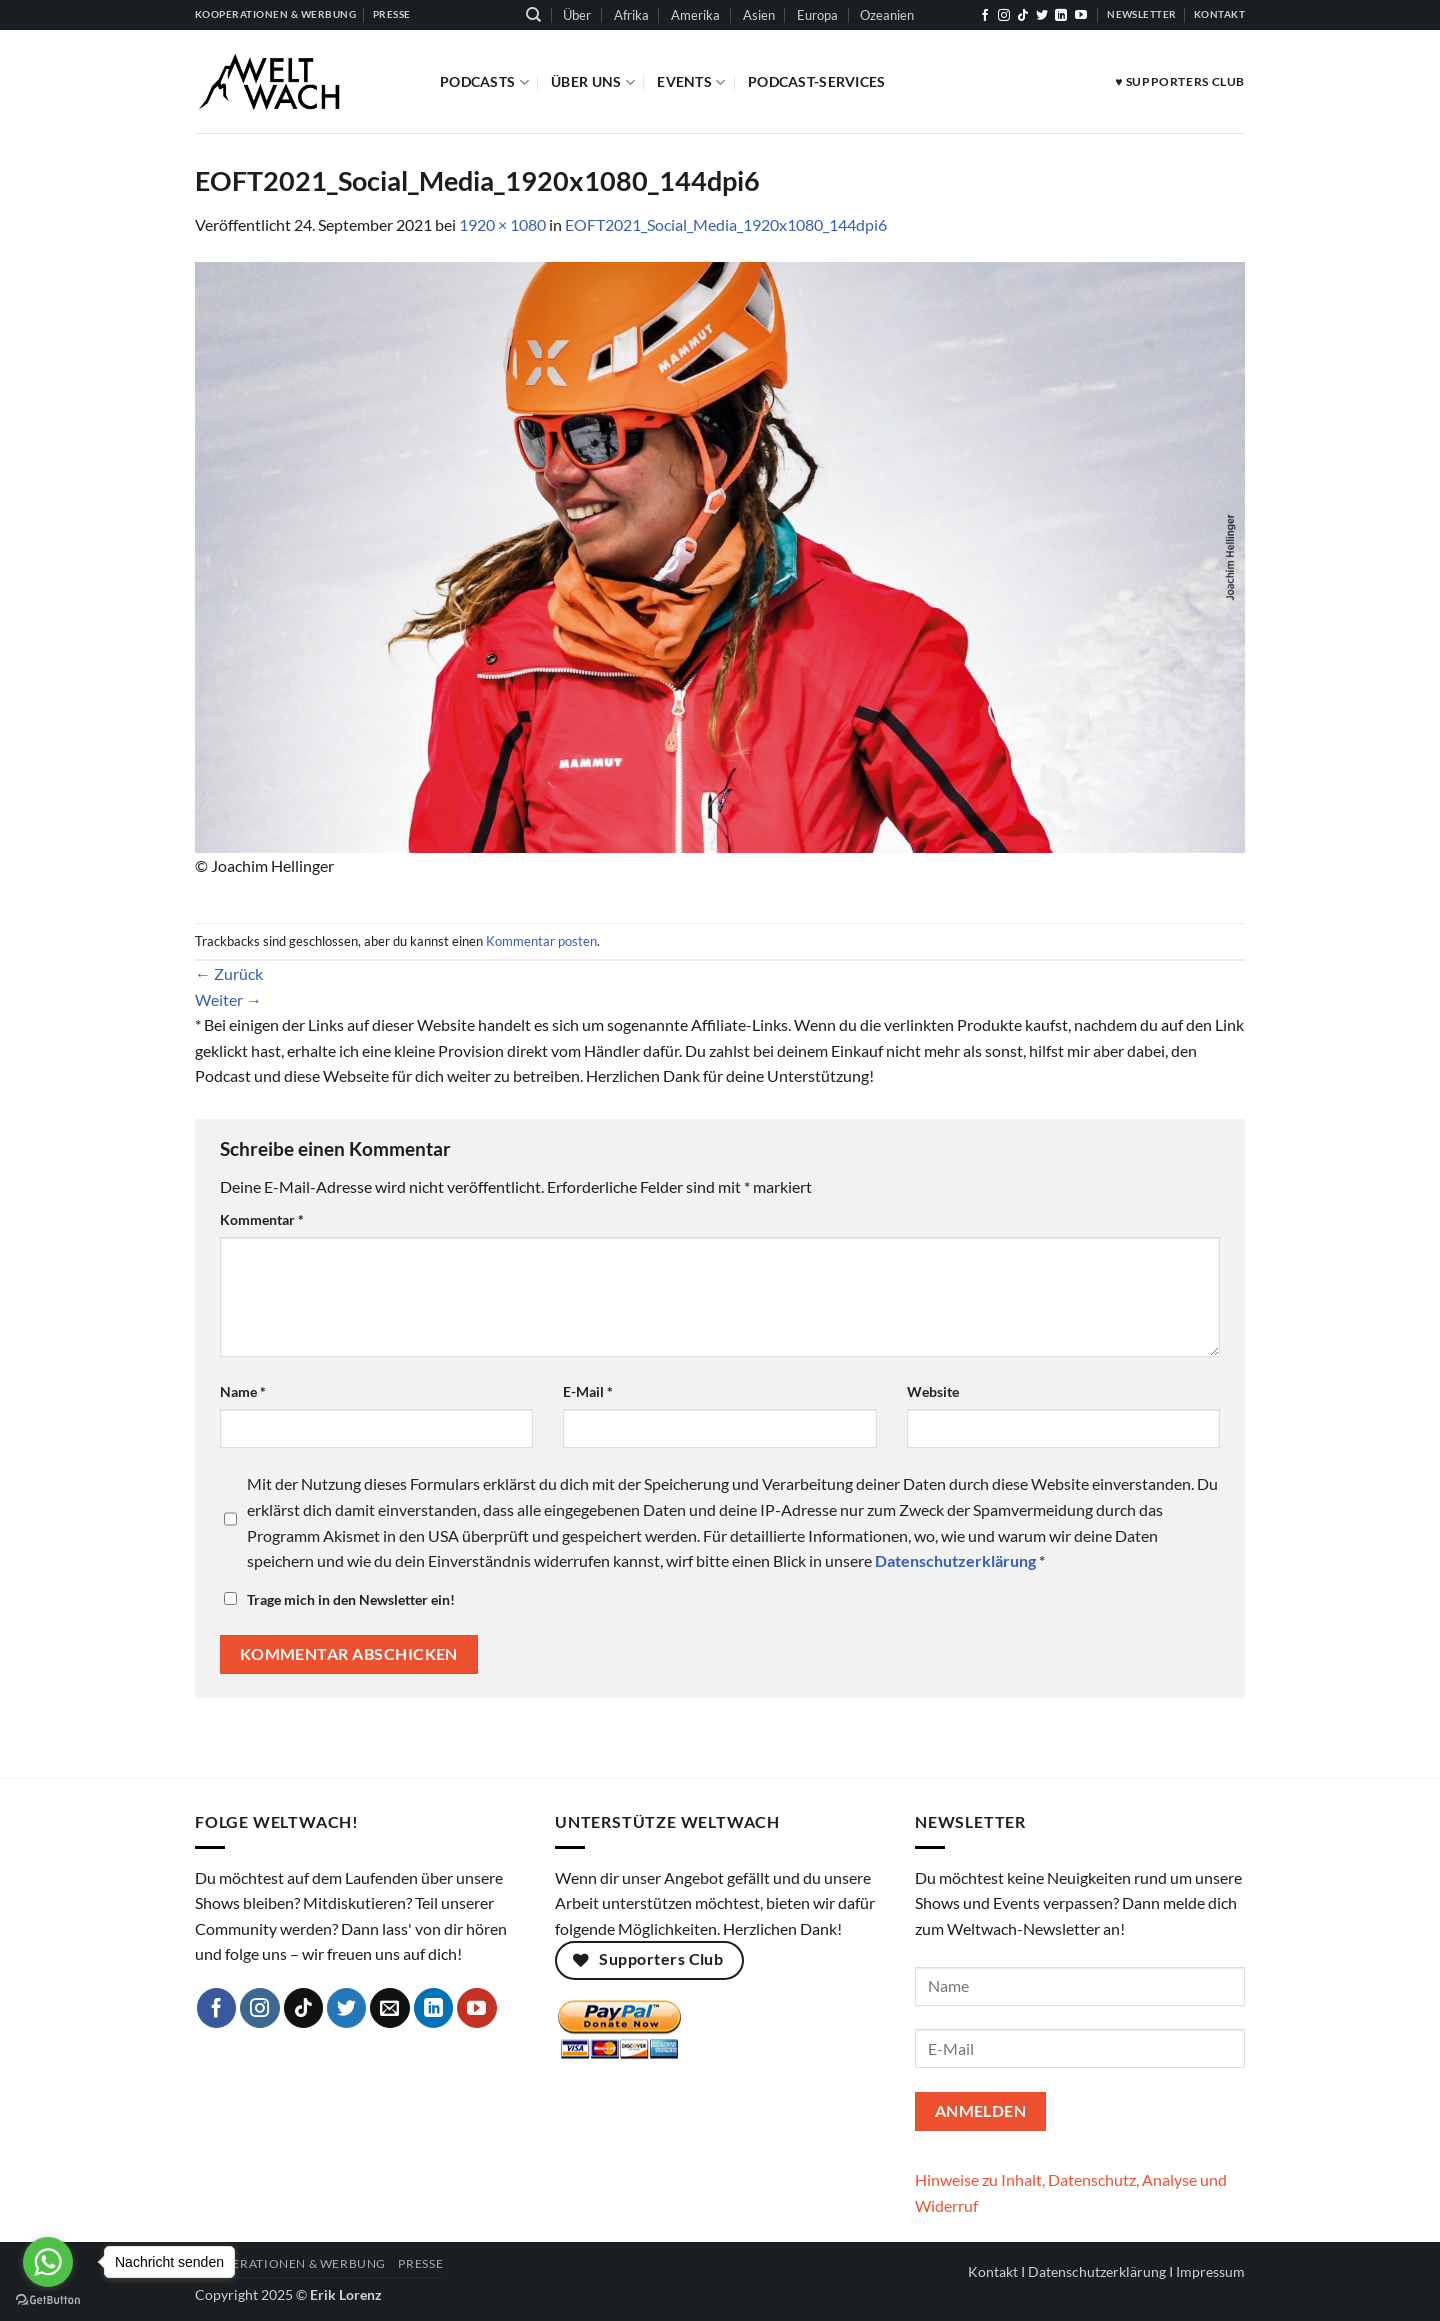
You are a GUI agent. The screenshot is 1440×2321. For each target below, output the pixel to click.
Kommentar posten (541, 941)
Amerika (695, 15)
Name (243, 1391)
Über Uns (593, 82)
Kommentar (262, 1219)
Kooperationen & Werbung (290, 2263)
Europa (817, 15)
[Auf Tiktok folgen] (1023, 16)
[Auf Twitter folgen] (1042, 16)
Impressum (1210, 2271)
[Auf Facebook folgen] (985, 16)
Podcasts (484, 82)
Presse (420, 2263)
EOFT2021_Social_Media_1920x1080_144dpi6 (726, 224)
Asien (759, 15)
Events (691, 82)
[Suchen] (533, 15)
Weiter (228, 999)
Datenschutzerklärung (1097, 2271)
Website (933, 1391)
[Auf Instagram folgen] (1004, 16)
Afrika (631, 15)
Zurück (229, 973)
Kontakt (993, 2271)
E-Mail (588, 1391)
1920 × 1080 (502, 224)
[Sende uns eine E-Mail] (390, 2008)
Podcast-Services (817, 81)
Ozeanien (887, 15)
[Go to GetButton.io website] (48, 2300)
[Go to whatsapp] (48, 2262)
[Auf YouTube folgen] (1081, 16)
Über (577, 15)
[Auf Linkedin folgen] (1061, 16)
